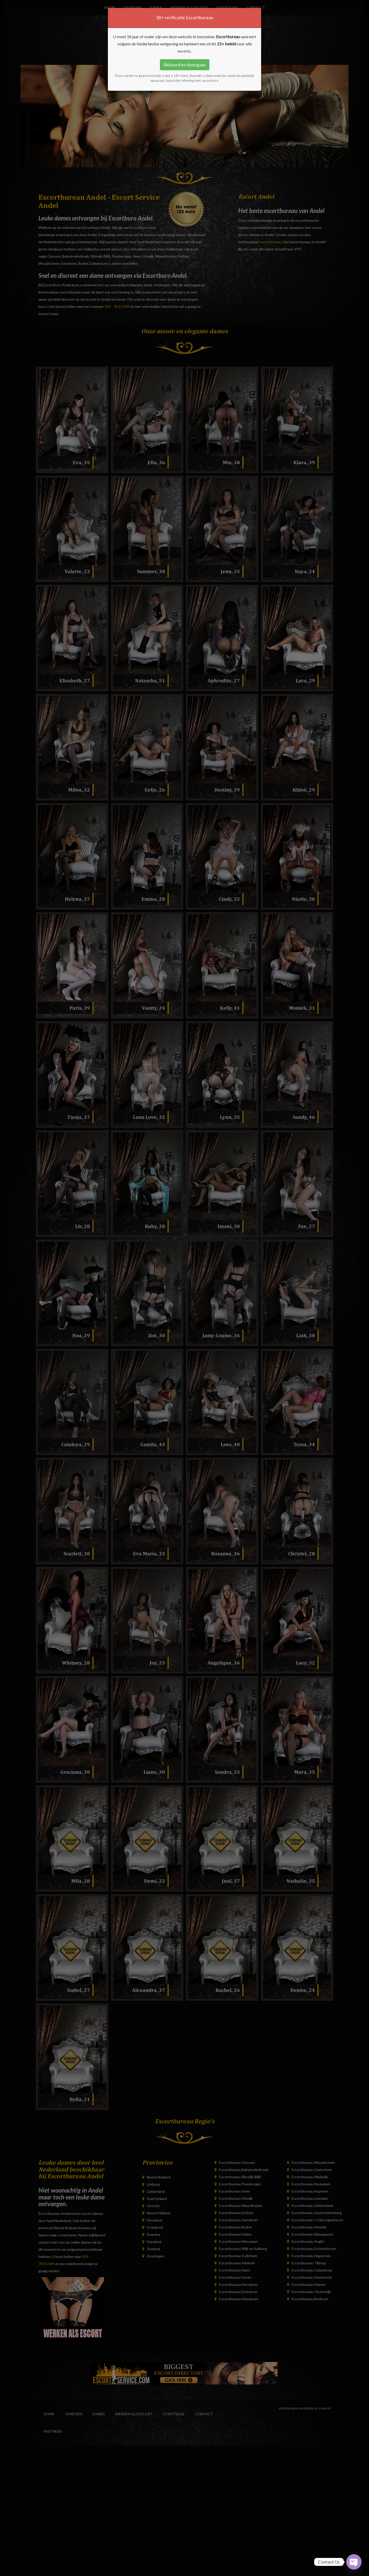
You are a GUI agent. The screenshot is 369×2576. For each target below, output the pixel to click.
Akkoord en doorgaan (184, 64)
